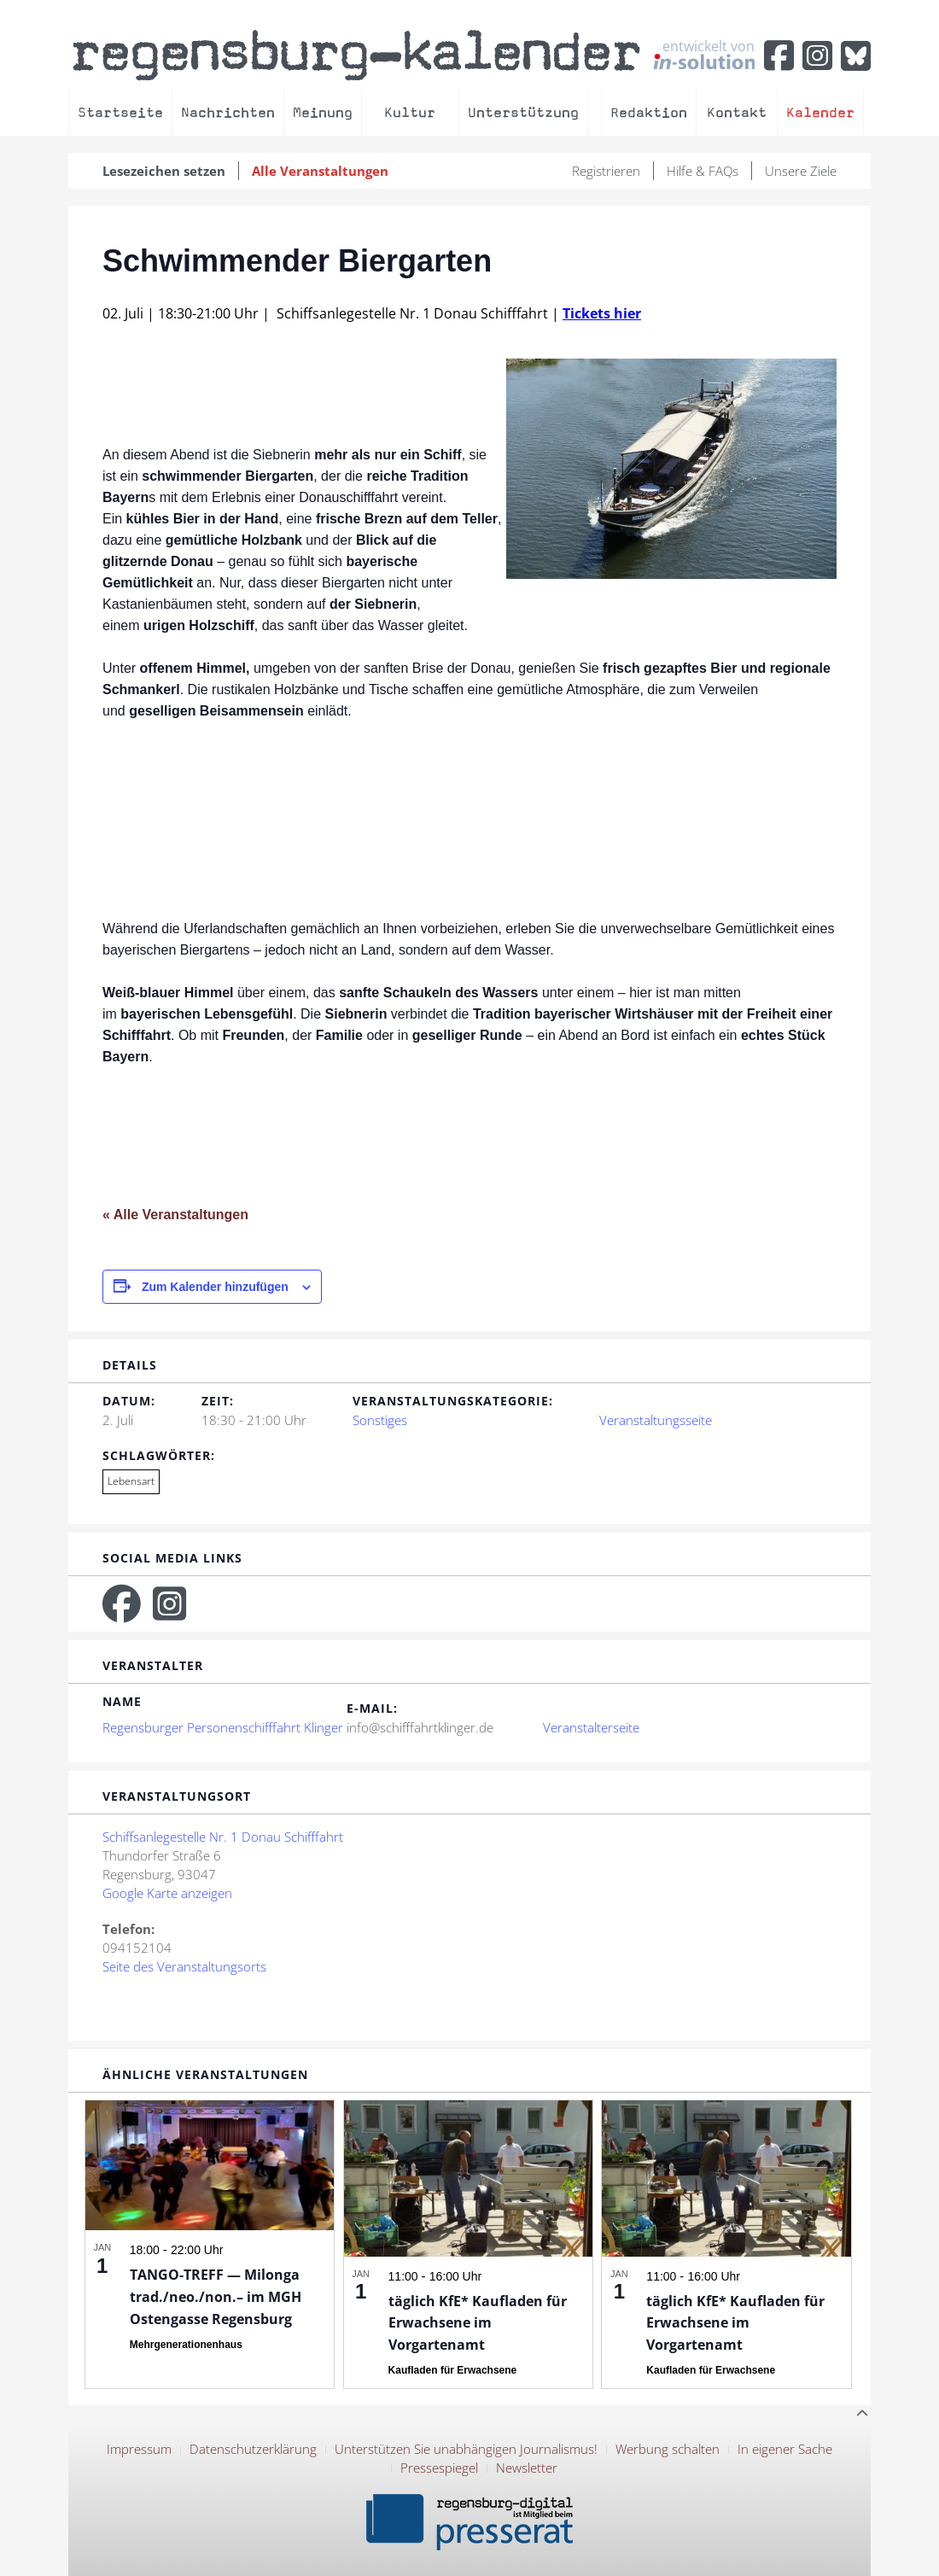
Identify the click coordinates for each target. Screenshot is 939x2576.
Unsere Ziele (801, 170)
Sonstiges (380, 1419)
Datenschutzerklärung (253, 2448)
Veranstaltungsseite (655, 1419)
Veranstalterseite (591, 1727)
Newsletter (526, 2467)
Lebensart (131, 1481)
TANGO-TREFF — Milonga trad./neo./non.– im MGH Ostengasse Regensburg (215, 2296)
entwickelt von (704, 53)
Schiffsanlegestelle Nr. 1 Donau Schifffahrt (222, 1836)
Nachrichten (228, 112)
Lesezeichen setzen (163, 170)
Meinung (323, 112)
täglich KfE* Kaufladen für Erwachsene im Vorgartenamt (477, 2323)
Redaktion (648, 112)
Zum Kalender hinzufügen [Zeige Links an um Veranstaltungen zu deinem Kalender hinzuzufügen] (215, 1287)
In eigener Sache (785, 2448)
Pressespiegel (439, 2467)
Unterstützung (523, 112)
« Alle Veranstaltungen (175, 1214)
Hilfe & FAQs (702, 170)
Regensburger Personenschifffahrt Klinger (222, 1727)
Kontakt (737, 112)
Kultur (409, 112)
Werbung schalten (667, 2448)
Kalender (820, 112)
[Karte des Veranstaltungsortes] (596, 1917)
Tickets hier (602, 313)
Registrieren (606, 170)
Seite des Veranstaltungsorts (184, 1966)
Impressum (139, 2448)
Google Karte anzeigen (167, 1892)
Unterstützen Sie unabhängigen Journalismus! (466, 2448)
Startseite (120, 112)
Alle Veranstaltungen (320, 170)
